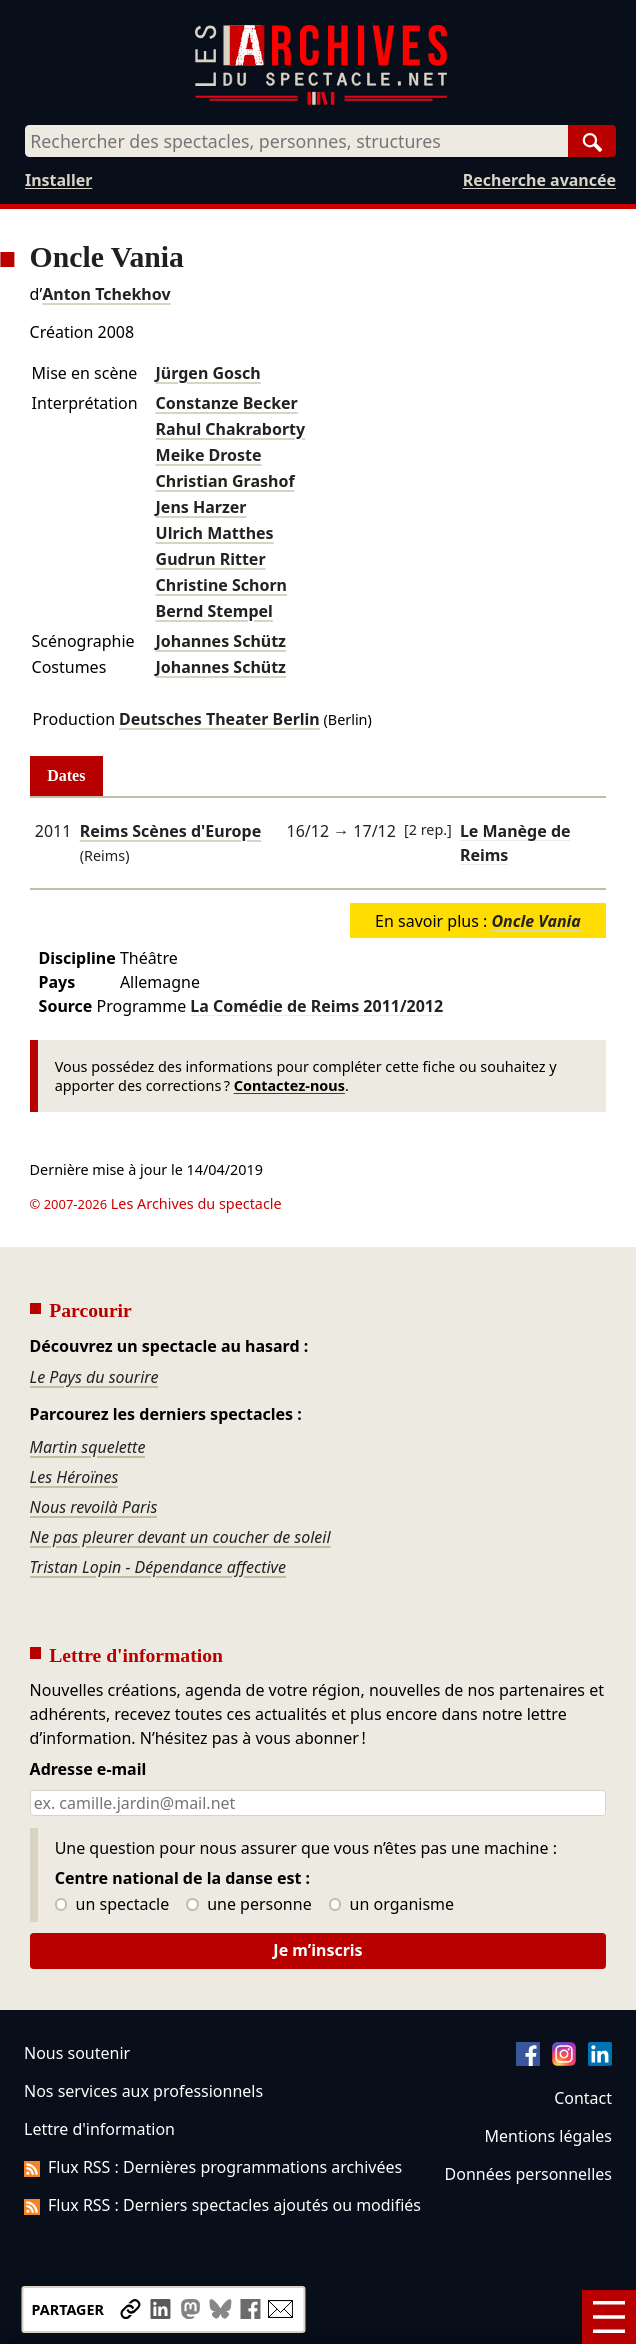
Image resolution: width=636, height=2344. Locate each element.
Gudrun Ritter (211, 559)
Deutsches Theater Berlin (219, 719)
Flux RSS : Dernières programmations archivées (213, 2167)
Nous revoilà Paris (94, 1507)
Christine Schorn (221, 585)
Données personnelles (528, 2174)
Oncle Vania (535, 921)
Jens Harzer (201, 507)
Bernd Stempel (214, 611)
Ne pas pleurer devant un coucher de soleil (180, 1537)
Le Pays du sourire (94, 1377)
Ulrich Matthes (215, 533)
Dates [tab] (66, 775)
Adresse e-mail (88, 1770)
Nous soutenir (77, 2053)
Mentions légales (548, 2136)
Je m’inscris (317, 1950)
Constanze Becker (227, 403)
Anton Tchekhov (106, 294)
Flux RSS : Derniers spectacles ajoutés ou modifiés (222, 2205)
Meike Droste (209, 455)
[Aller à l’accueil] (321, 100)
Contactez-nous (289, 1085)
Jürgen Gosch (208, 373)
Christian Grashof (225, 481)
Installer (58, 180)
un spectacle (112, 1905)
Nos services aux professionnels (143, 2091)
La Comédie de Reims (316, 1006)
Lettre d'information (99, 2129)
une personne (248, 1905)
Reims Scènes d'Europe (170, 831)
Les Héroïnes (74, 1477)
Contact (583, 2098)
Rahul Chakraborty (231, 429)
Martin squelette (88, 1447)
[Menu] (609, 2317)
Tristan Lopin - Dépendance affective (158, 1567)
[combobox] (296, 141)
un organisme (391, 1905)
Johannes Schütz (221, 641)
